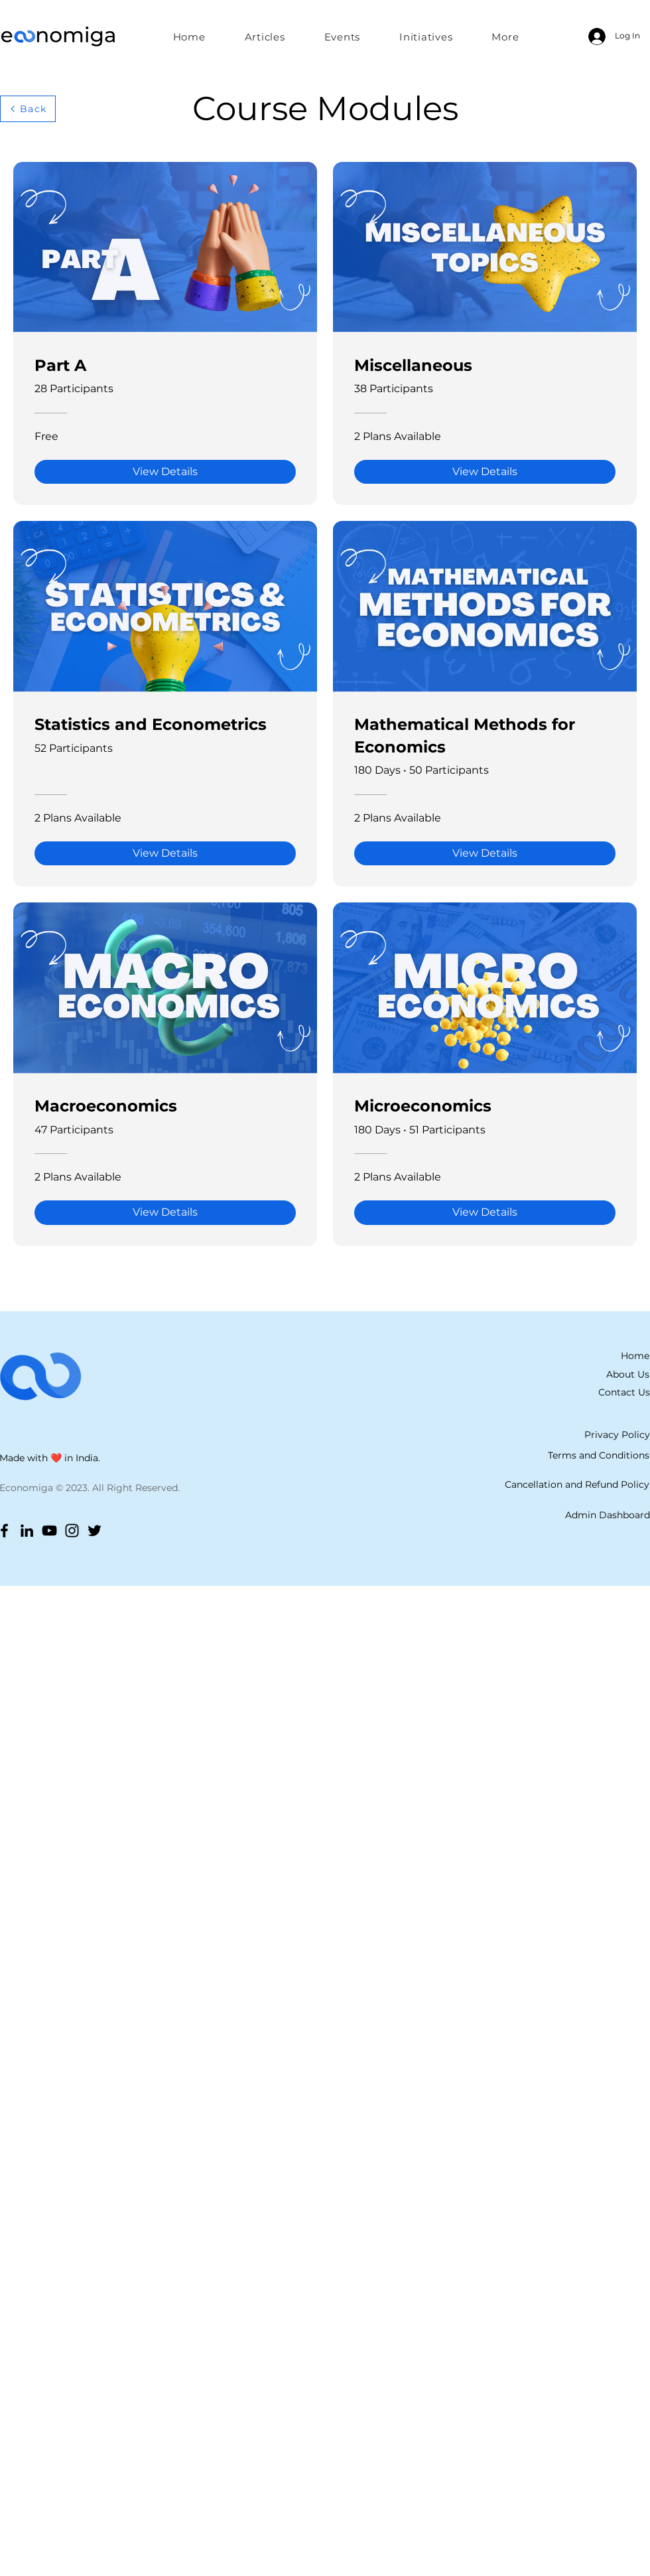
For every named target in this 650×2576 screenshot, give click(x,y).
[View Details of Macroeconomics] (165, 1212)
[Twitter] (94, 1530)
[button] (426, 36)
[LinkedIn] (27, 1530)
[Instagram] (72, 1530)
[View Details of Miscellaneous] (485, 472)
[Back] (28, 109)
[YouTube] (49, 1530)
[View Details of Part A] (165, 472)
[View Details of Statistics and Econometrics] (165, 853)
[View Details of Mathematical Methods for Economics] (485, 853)
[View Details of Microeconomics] (485, 1212)
